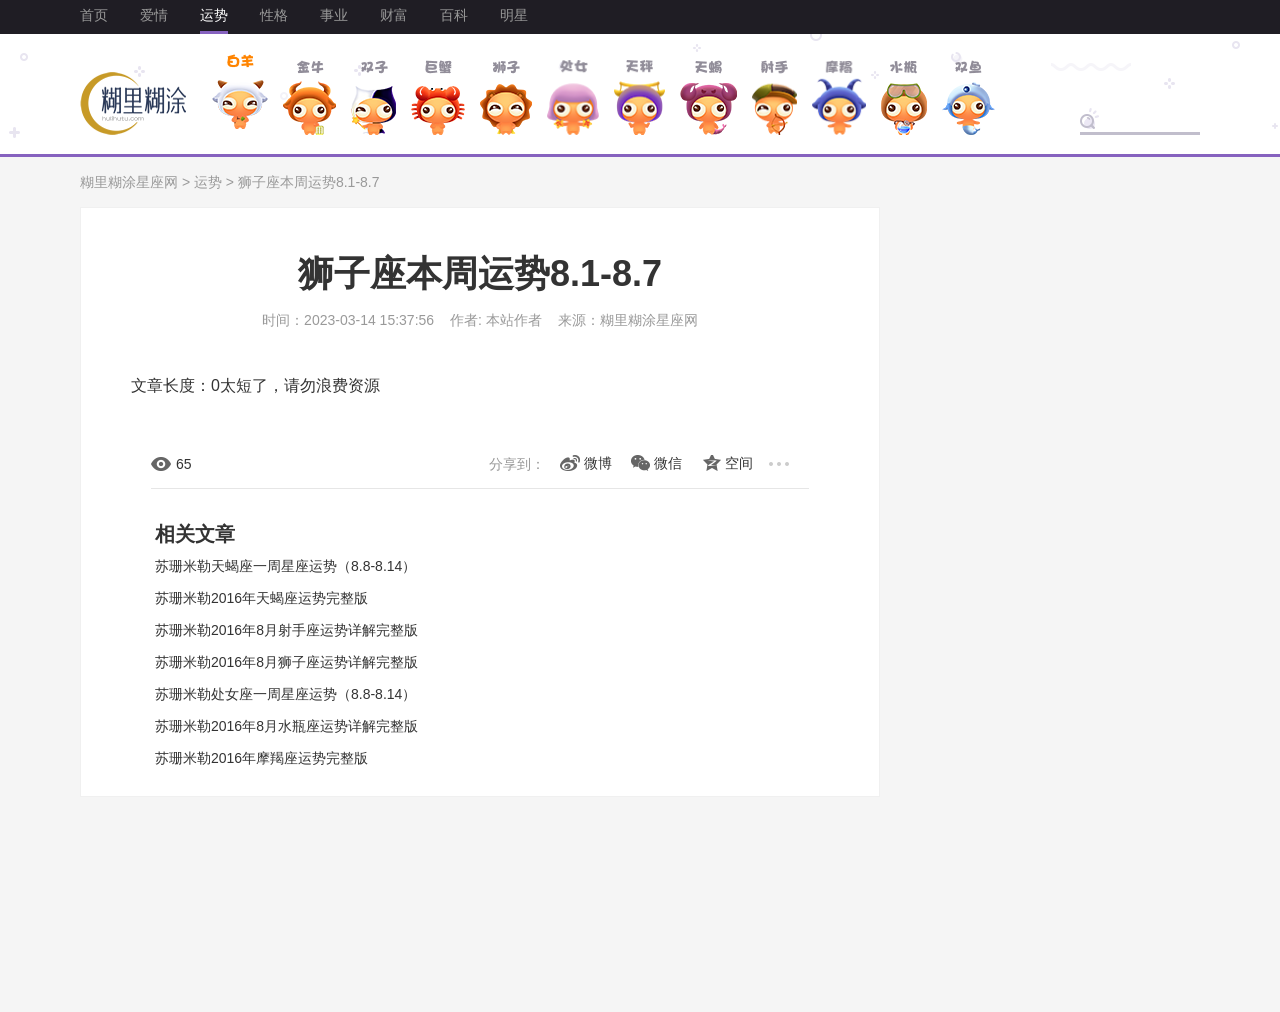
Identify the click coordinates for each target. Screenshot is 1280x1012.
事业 (334, 15)
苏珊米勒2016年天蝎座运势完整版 (261, 598)
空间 (739, 463)
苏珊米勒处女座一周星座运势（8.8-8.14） (285, 694)
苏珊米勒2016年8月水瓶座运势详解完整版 (286, 726)
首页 (94, 15)
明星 (514, 15)
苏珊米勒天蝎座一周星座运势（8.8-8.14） (285, 566)
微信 (668, 463)
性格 (274, 15)
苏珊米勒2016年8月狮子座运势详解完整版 (286, 662)
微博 (598, 463)
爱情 (154, 15)
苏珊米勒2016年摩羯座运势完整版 (261, 758)
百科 (454, 15)
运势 (214, 15)
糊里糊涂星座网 (129, 182)
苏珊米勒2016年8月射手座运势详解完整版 (286, 630)
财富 (394, 15)
